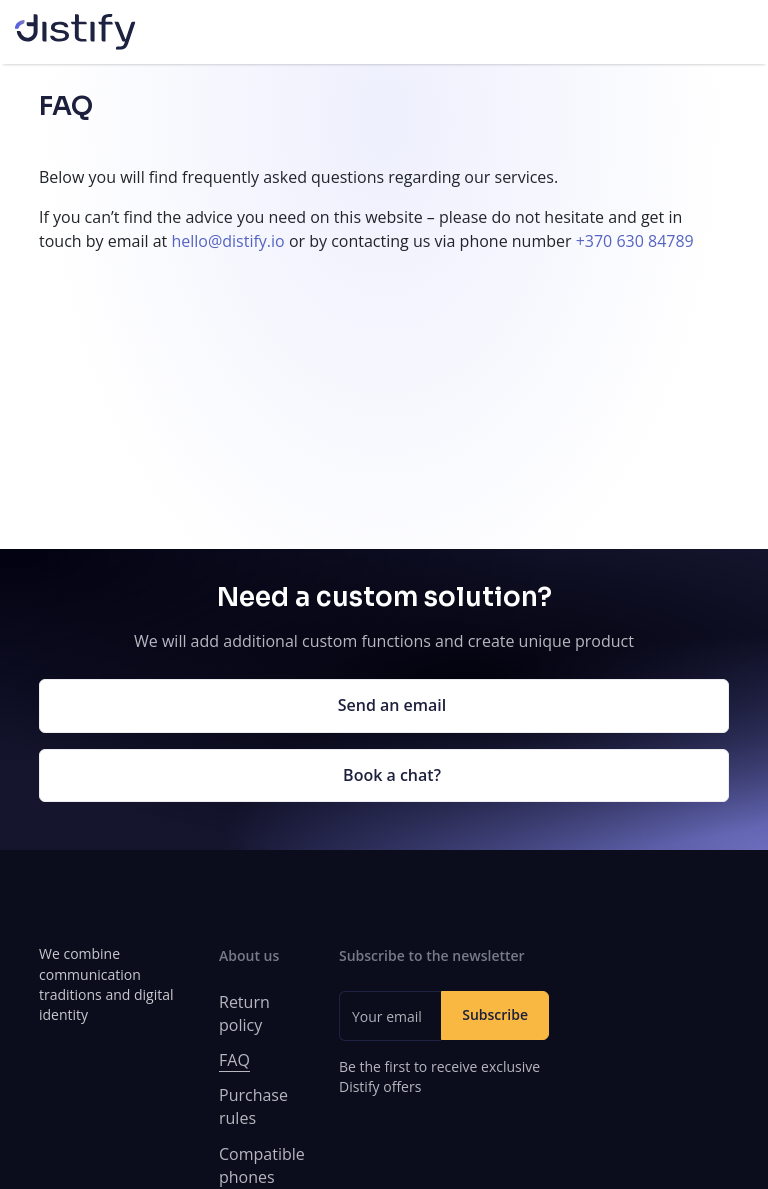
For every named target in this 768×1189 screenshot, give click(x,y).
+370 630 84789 (635, 241)
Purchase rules (253, 1106)
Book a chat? (392, 775)
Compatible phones (262, 1165)
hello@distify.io (227, 241)
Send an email (392, 705)
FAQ (234, 1060)
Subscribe (495, 1014)
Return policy (244, 1013)
